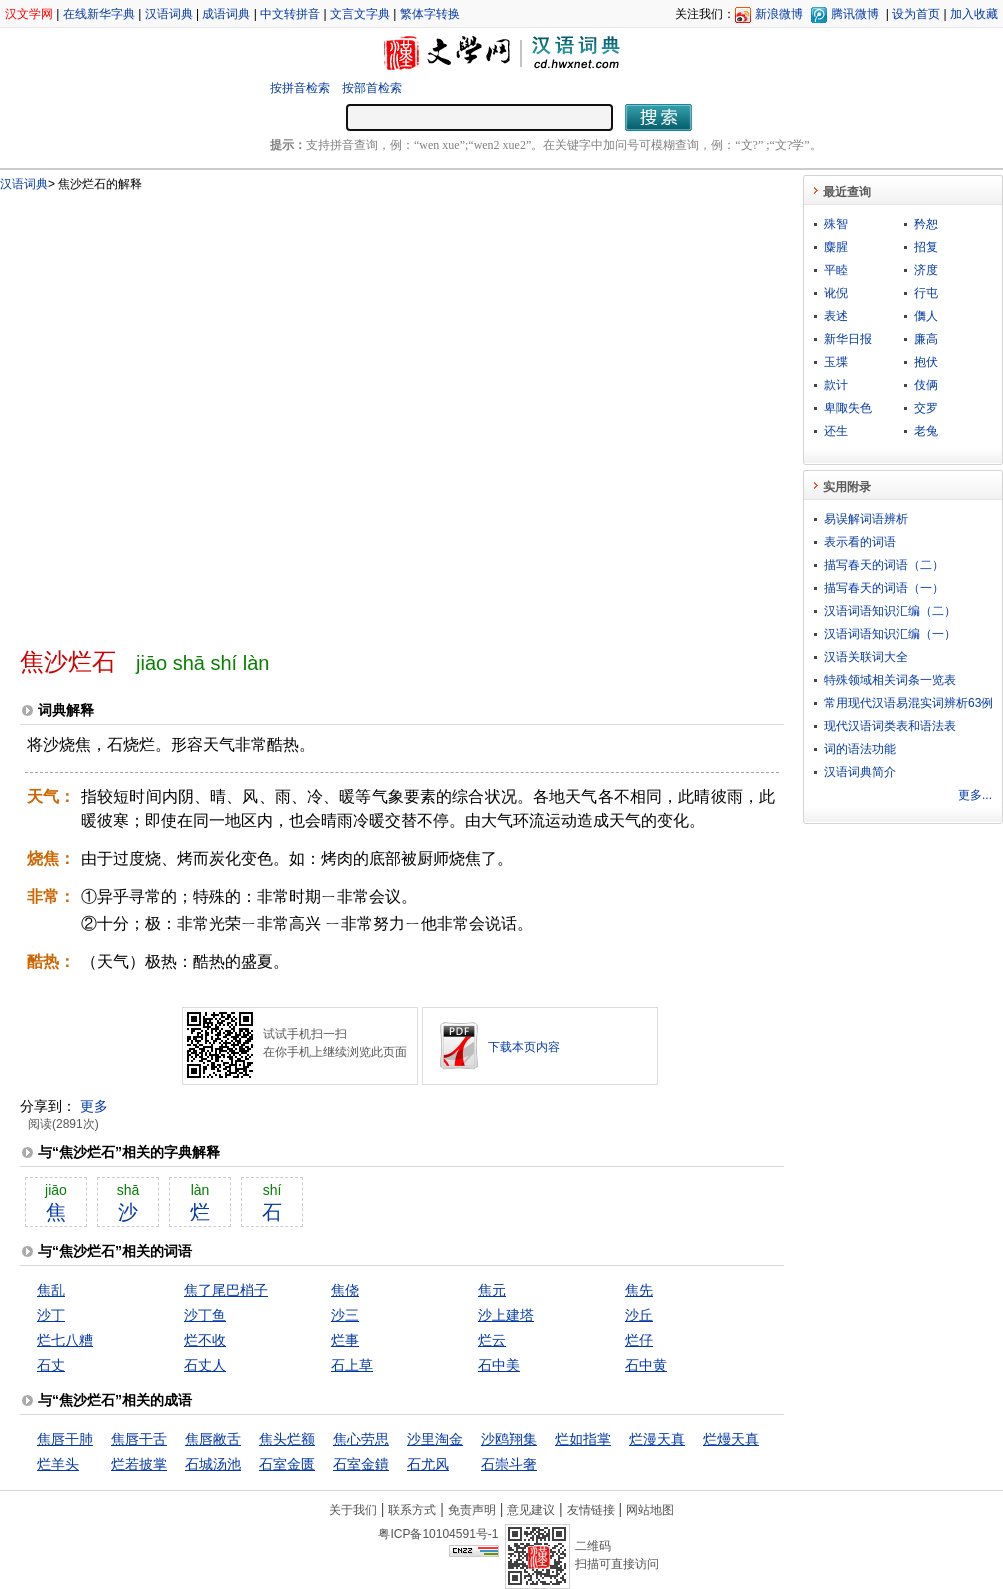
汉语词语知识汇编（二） (890, 611)
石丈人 (205, 1365)
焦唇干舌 (139, 1439)
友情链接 (591, 1510)
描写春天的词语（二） (884, 565)
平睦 (836, 270)
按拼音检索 (300, 88)
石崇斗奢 (509, 1464)
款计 (836, 385)
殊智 (836, 224)
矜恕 (926, 224)
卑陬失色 (848, 408)
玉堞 (836, 362)
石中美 (499, 1365)
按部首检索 (372, 88)
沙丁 (51, 1315)
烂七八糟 (65, 1340)
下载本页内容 (524, 1047)
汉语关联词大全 (866, 657)
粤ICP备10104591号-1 (438, 1534)
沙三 (345, 1315)
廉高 (926, 339)
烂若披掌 (139, 1464)
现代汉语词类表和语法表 (890, 726)
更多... (975, 795)
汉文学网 (29, 14)
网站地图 (650, 1510)
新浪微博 (779, 14)
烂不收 (205, 1340)
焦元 (492, 1290)
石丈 (51, 1365)
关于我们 (353, 1510)
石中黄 (646, 1365)
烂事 (345, 1340)
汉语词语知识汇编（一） (890, 634)
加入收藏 (974, 14)
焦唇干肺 (65, 1439)
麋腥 (836, 247)
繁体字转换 (430, 14)
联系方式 (412, 1510)
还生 (836, 431)
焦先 (639, 1290)
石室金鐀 (361, 1464)
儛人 (926, 316)
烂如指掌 (583, 1439)
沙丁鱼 (205, 1315)
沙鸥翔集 (509, 1439)
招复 (926, 247)
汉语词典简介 (860, 772)
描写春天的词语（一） (884, 588)
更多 (94, 1106)
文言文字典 (360, 14)
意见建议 (531, 1510)
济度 (926, 270)
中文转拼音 (290, 14)
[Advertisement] (213, 411)
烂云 (492, 1340)
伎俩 (926, 385)
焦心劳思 (361, 1439)
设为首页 (916, 14)
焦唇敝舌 (213, 1439)
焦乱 (51, 1290)
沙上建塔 (506, 1315)
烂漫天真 (657, 1439)
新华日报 (848, 339)
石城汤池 (213, 1464)
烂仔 (639, 1340)
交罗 (926, 408)
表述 (836, 316)
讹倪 (836, 293)
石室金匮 (287, 1464)
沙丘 (639, 1315)
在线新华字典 (99, 14)
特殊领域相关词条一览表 (890, 680)
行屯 (926, 293)
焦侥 (345, 1290)
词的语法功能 (860, 749)
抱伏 (926, 362)
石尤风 (428, 1464)
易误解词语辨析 (866, 519)
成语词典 (226, 14)
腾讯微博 (855, 14)
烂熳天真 (731, 1439)
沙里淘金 (435, 1439)
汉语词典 (169, 14)
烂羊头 (58, 1464)
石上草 (352, 1365)
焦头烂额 (287, 1439)
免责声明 (472, 1510)
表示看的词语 (860, 542)
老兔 (926, 431)
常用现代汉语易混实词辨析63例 (908, 703)
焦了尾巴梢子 (226, 1290)
